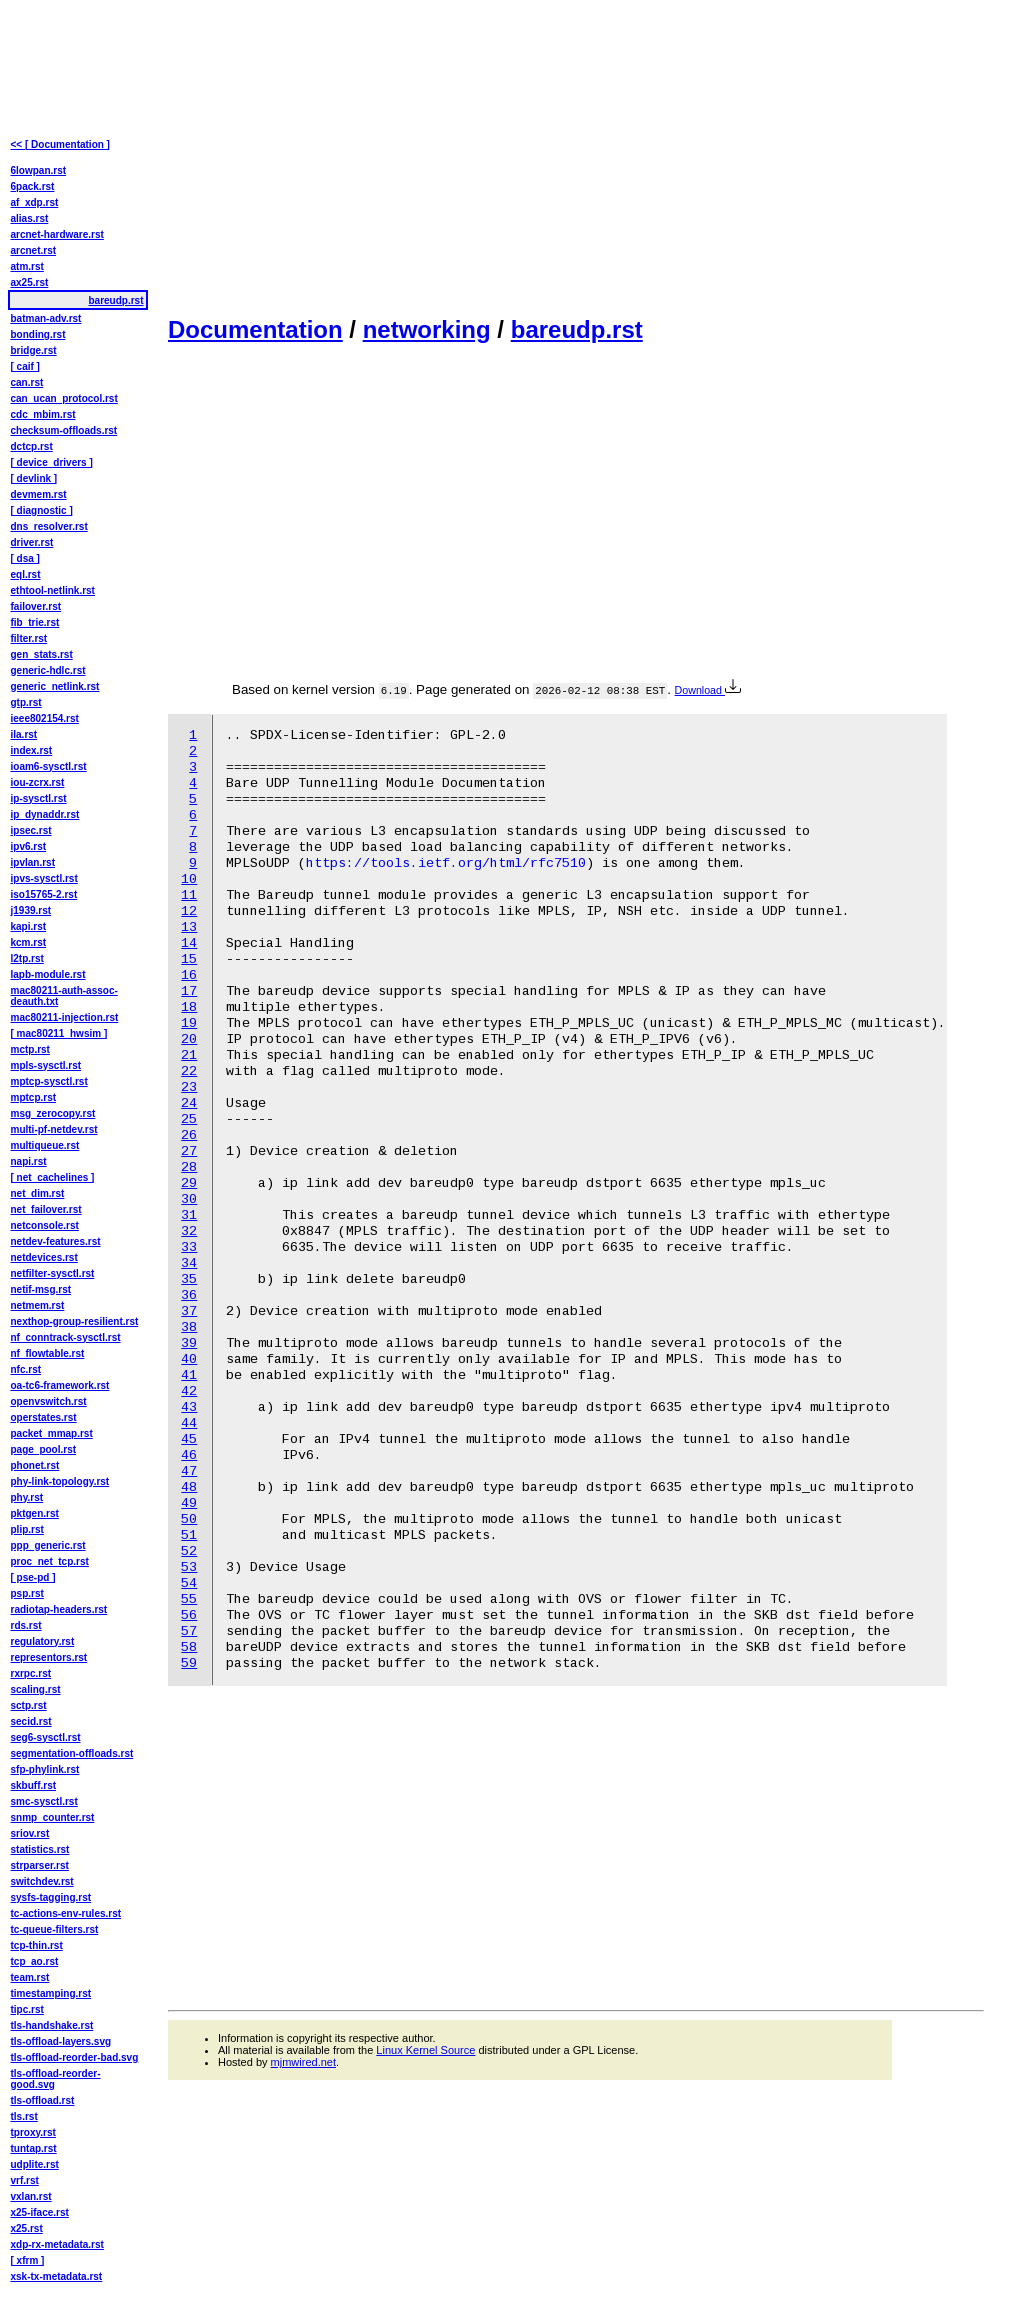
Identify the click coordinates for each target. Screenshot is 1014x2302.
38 (189, 1327)
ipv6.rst (29, 846)
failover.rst (36, 606)
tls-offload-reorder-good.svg (56, 2079)
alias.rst (30, 218)
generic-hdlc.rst (48, 670)
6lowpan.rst (39, 170)
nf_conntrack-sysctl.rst (66, 1337)
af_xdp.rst (35, 202)
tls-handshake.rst (52, 2025)
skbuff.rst (34, 1785)
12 (189, 911)
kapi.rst (29, 926)
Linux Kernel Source (425, 2050)
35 (189, 1279)
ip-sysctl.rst (39, 798)
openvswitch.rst (49, 1401)
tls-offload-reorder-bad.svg (75, 2057)
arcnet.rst (34, 250)
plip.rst (27, 1529)
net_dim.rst (38, 1193)
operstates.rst (44, 1417)
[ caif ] (25, 366)
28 (189, 1167)
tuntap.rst (34, 2148)
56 (189, 1615)
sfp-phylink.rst (45, 1769)
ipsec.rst (31, 830)
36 (189, 1295)
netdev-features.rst (56, 1241)
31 (189, 1215)
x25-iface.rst (40, 2212)
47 (189, 1471)
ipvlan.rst (33, 862)
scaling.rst (36, 1689)
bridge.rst (34, 350)
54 (189, 1583)
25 (189, 1119)
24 (189, 1103)
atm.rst (27, 266)
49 (189, 1503)
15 (189, 959)
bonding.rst (38, 334)
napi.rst (29, 1161)
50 (189, 1519)
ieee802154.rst (45, 718)
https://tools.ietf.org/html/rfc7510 (446, 863)
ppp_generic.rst (48, 1545)
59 (189, 1663)
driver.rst (32, 542)
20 (189, 1039)
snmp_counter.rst (53, 1817)
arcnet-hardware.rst (57, 234)
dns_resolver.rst (49, 526)
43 (189, 1407)
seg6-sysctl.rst (46, 1737)
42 (189, 1391)
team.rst (30, 1977)
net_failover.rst (46, 1209)
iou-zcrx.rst (38, 782)
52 (189, 1551)
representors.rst (49, 1657)
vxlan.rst (31, 2196)
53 (189, 1567)
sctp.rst (29, 1705)
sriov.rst (30, 1833)
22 (189, 1071)
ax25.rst (30, 282)
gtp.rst (26, 702)
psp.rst (27, 1593)
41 (189, 1375)
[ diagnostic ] (42, 510)
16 (189, 975)
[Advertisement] (576, 156)
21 (189, 1055)
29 (189, 1183)
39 (189, 1343)
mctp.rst (30, 1049)
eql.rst (26, 574)
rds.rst (26, 1625)
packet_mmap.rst (52, 1433)
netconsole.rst (45, 1225)
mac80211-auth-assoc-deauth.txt (64, 996)
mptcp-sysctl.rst (49, 1081)
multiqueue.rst (45, 1145)
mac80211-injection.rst (65, 1017)
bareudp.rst (577, 329)
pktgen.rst (35, 1513)
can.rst (27, 382)
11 (189, 895)
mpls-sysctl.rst (46, 1065)
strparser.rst (40, 1865)
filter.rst (29, 638)
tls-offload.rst (43, 2100)
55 (189, 1599)
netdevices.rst (44, 1257)
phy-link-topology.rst (60, 1481)
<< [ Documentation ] (60, 144)
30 (189, 1199)
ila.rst (24, 734)
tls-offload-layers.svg (61, 2041)
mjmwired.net (303, 2062)
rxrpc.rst (31, 1673)
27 (189, 1151)
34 (189, 1263)
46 (189, 1455)
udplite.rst (35, 2164)
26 (189, 1135)
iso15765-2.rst (44, 894)
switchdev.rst (42, 1881)
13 (189, 927)
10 (189, 879)
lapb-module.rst (48, 974)
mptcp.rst (34, 1097)
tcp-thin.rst (37, 1945)
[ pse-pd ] (33, 1577)
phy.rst (27, 1497)
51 (189, 1535)
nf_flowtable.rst (48, 1353)
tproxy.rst (33, 2132)
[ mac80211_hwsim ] (59, 1033)
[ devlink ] (34, 478)
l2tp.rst (27, 958)
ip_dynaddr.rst (45, 814)
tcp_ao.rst (35, 1961)
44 (189, 1423)
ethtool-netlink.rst (53, 590)
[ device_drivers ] (52, 462)
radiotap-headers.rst (59, 1609)
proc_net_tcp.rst (50, 1561)
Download (708, 690)
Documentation (255, 329)
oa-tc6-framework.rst (60, 1385)
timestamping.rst (51, 1993)
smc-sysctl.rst (44, 1801)
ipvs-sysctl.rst (44, 878)
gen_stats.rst (42, 654)
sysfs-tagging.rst (51, 1897)
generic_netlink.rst (55, 686)
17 (189, 991)
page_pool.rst (44, 1449)
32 (189, 1231)
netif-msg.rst (41, 1289)
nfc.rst (26, 1369)
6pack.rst (33, 186)
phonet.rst (35, 1465)
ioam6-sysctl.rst (49, 766)
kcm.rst (29, 942)
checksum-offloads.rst (64, 430)
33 (189, 1247)
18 (189, 1007)
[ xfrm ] (28, 2260)
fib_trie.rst (35, 622)
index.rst (32, 750)
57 (189, 1631)
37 (189, 1311)
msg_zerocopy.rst (53, 1113)
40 (189, 1359)
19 (189, 1023)
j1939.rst (31, 910)
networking (427, 329)
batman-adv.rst (46, 318)
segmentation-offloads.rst (72, 1753)
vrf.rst (25, 2180)
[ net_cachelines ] (53, 1177)
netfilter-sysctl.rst (53, 1273)
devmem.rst (39, 494)
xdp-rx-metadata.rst (57, 2244)
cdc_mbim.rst (43, 414)
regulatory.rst (43, 1641)
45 (189, 1439)
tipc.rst (27, 2009)
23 (189, 1087)
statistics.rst (40, 1849)
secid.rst (31, 1721)
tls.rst (24, 2116)
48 (189, 1487)
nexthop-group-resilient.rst (75, 1321)
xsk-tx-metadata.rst (57, 2276)
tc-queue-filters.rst (55, 1929)
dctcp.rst (32, 446)
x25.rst (27, 2228)
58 (189, 1647)
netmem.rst (38, 1305)
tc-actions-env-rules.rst (66, 1913)
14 (189, 943)
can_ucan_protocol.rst (64, 398)
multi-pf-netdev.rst (54, 1129)
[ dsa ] (25, 558)
